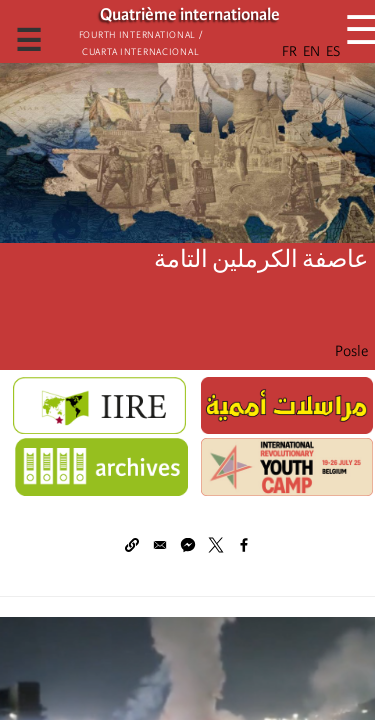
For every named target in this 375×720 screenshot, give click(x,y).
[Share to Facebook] (244, 545)
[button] (132, 545)
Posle (351, 351)
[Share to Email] (160, 545)
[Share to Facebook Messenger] (188, 545)
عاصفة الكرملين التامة (261, 259)
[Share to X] (216, 545)
